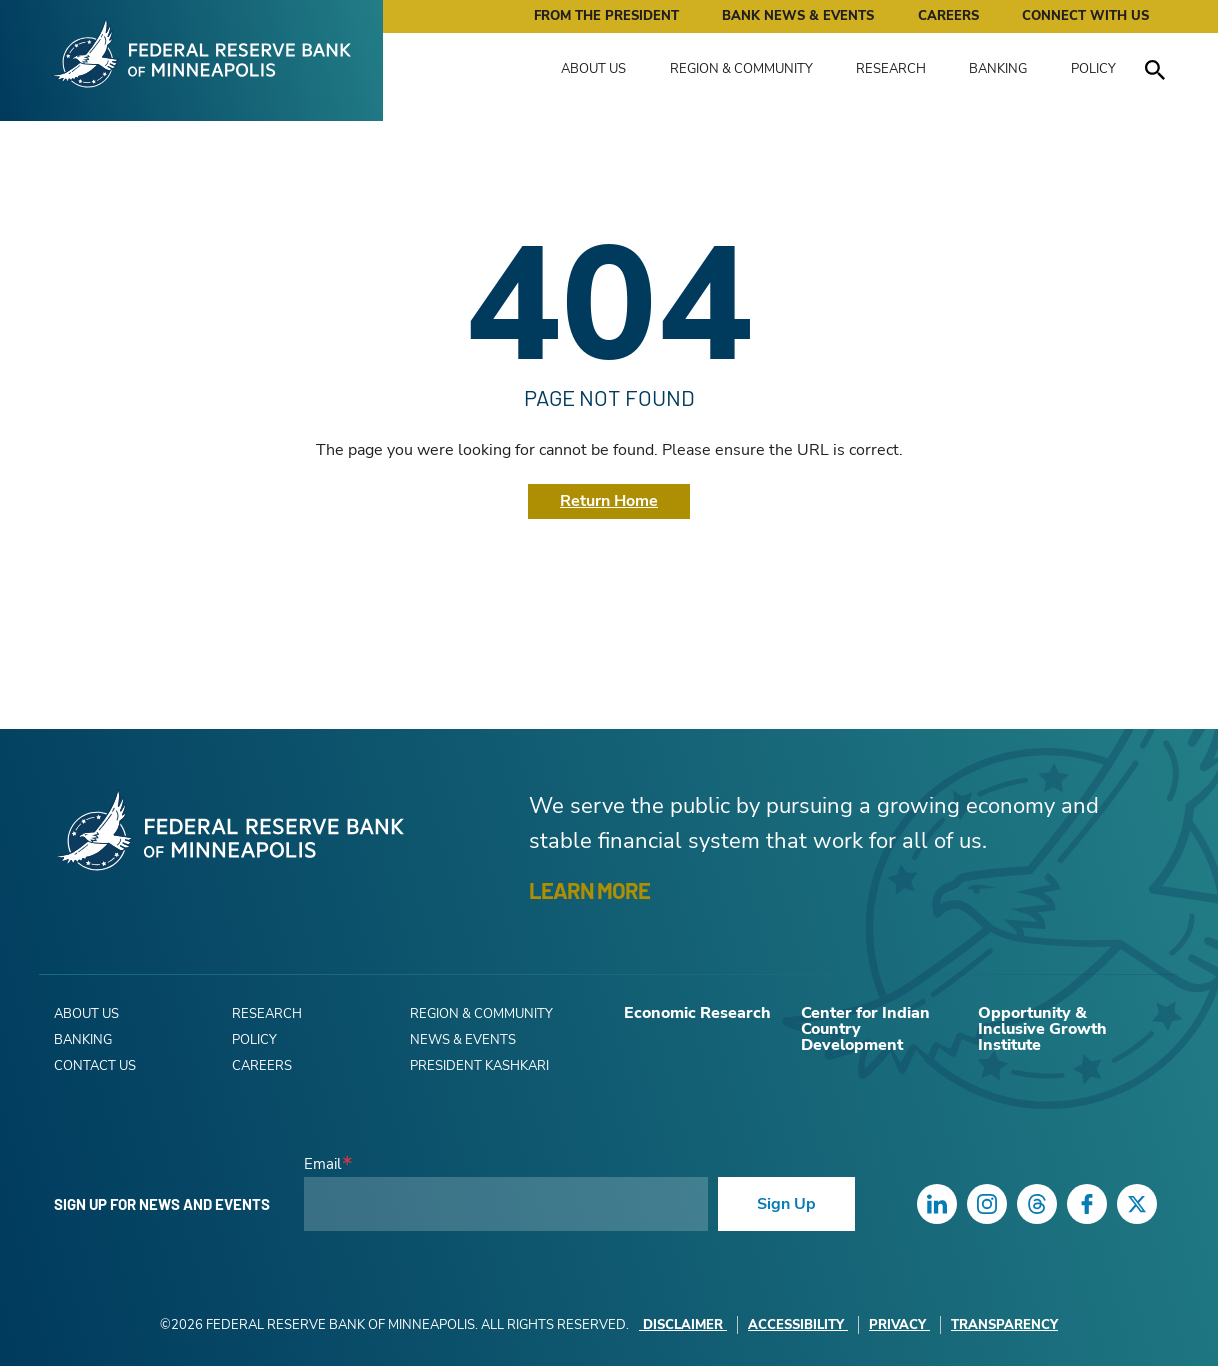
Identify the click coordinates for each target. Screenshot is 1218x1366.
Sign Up (786, 1204)
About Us (593, 69)
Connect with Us (1085, 16)
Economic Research (697, 1013)
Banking (998, 69)
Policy (1093, 69)
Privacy (899, 1325)
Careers (948, 16)
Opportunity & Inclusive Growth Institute (1042, 1029)
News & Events (463, 1040)
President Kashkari (479, 1066)
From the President (606, 16)
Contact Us (95, 1066)
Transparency (1004, 1325)
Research (891, 69)
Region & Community (741, 69)
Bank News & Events (798, 16)
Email (322, 1164)
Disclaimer (683, 1325)
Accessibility (798, 1325)
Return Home (609, 501)
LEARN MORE (589, 890)
